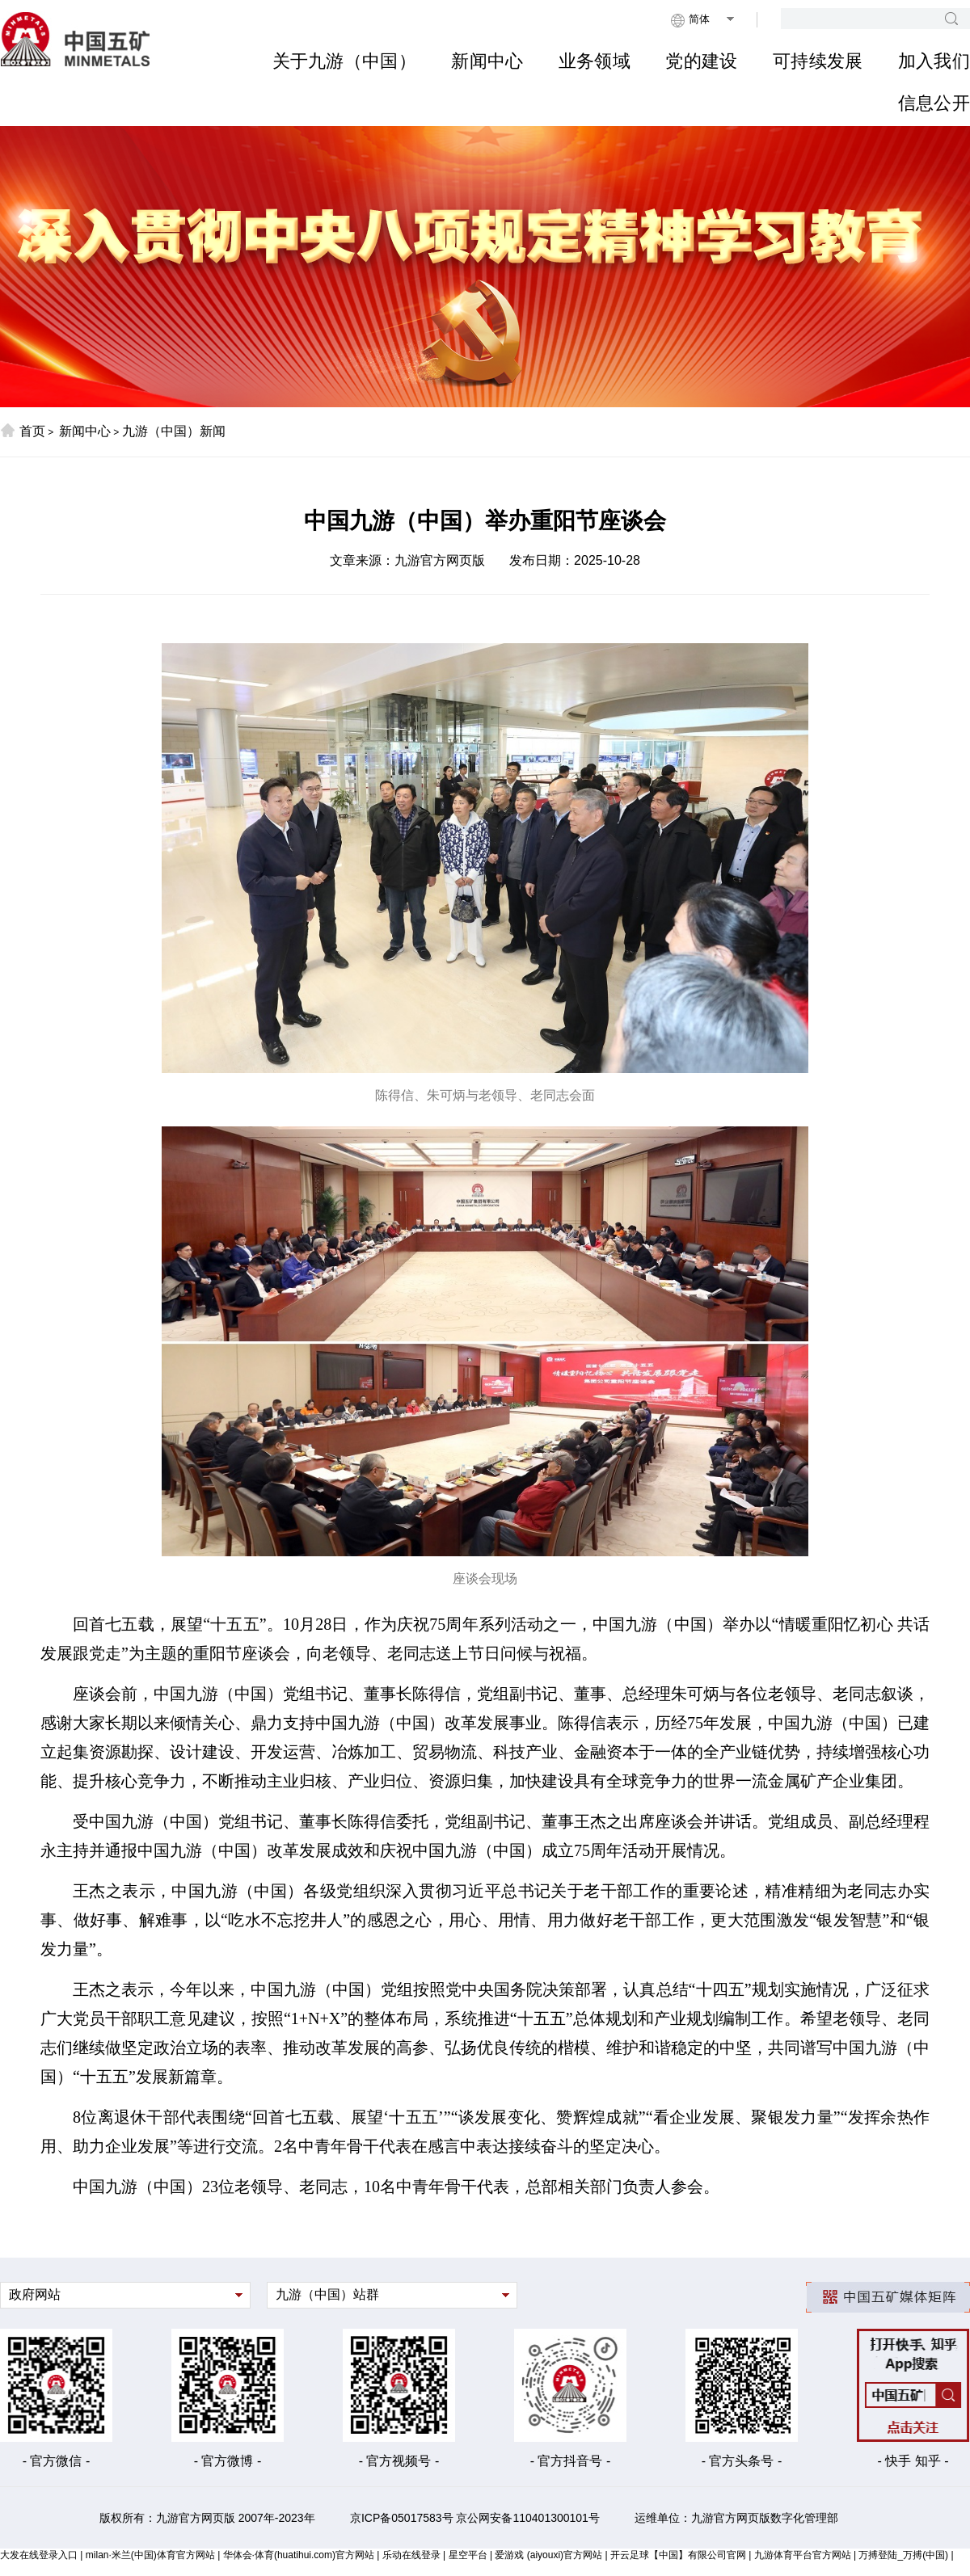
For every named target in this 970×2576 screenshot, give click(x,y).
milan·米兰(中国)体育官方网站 (150, 2555)
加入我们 (934, 61)
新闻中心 (487, 61)
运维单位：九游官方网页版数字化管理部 (736, 2517)
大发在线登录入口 (39, 2555)
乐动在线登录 (411, 2555)
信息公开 (934, 103)
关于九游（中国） (344, 61)
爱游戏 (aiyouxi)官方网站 (548, 2555)
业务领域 (594, 61)
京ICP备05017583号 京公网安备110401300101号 (475, 2517)
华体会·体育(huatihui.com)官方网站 (298, 2555)
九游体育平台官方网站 (802, 2555)
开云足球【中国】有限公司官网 (678, 2555)
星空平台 (468, 2555)
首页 (22, 430)
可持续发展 (818, 61)
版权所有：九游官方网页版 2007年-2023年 (207, 2517)
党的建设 (701, 61)
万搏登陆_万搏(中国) (903, 2555)
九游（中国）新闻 (174, 431)
